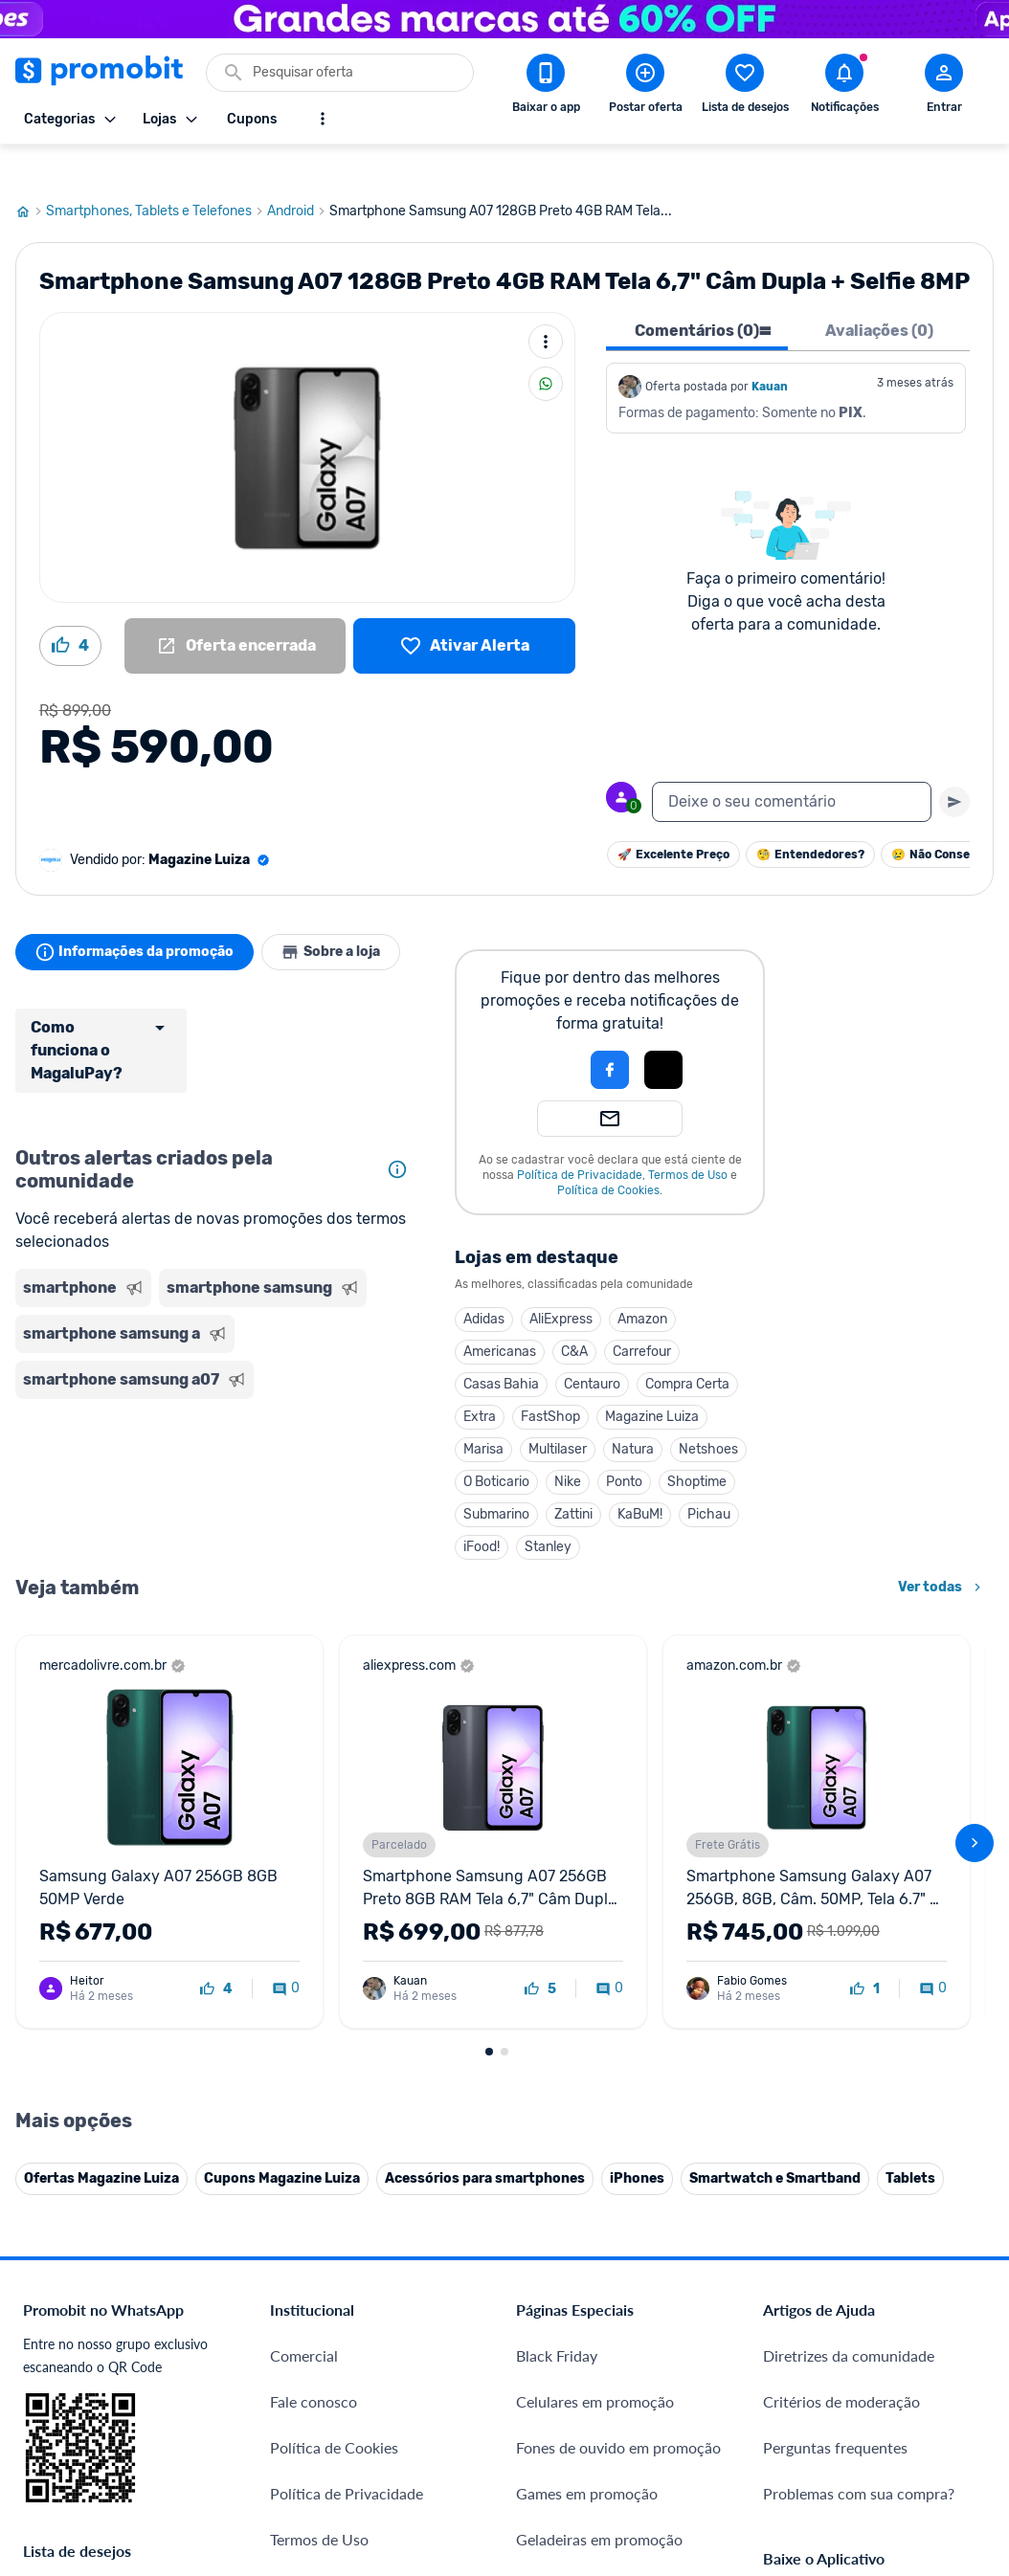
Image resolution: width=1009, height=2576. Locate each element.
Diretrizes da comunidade (848, 1925)
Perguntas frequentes (835, 2017)
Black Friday (556, 1925)
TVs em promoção (576, 2200)
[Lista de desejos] (464, 609)
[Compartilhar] (545, 347)
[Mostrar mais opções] (322, 119)
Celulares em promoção (595, 1971)
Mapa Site (304, 2154)
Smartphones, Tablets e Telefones (156, 175)
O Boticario (496, 1445)
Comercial (304, 1925)
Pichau (708, 1478)
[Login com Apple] (663, 1033)
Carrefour (642, 1315)
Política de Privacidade (579, 1138)
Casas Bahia (501, 1348)
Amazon (642, 1283)
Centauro (592, 1348)
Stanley (548, 1510)
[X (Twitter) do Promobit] (843, 2321)
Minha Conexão (323, 2407)
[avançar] (974, 1609)
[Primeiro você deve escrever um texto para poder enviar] (954, 765)
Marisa (483, 1413)
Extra (479, 1380)
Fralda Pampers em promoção (615, 2154)
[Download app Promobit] (545, 87)
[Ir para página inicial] (30, 175)
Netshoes (708, 1413)
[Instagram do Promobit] (897, 2321)
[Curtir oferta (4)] (70, 609)
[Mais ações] (545, 305)
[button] (545, 1033)
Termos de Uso (688, 1138)
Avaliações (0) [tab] (879, 294)
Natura (633, 1413)
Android (298, 175)
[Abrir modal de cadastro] (944, 87)
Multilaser (557, 1413)
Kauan (769, 350)
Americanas (499, 1315)
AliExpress (561, 1283)
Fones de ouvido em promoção (618, 2017)
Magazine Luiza (652, 1380)
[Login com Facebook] (610, 1033)
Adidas (483, 1283)
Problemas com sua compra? (858, 2063)
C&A (574, 1315)
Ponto (624, 1445)
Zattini (573, 1478)
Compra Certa (687, 1348)
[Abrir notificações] (844, 87)
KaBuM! (639, 1478)
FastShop (550, 1380)
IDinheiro (301, 2269)
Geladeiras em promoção (599, 2108)
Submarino (496, 1478)
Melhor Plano (315, 2315)
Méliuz (292, 2361)
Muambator (309, 2453)
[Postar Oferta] (645, 87)
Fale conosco (313, 1971)
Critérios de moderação (841, 1971)
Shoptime (697, 1445)
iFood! (481, 1510)
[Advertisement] (215, 1449)
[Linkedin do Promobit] (950, 2321)
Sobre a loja (342, 915)
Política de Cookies (608, 1154)
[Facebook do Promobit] (790, 2321)
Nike (567, 1445)
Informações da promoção (138, 915)
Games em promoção (587, 2063)
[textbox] (791, 765)
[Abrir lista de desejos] (745, 87)
